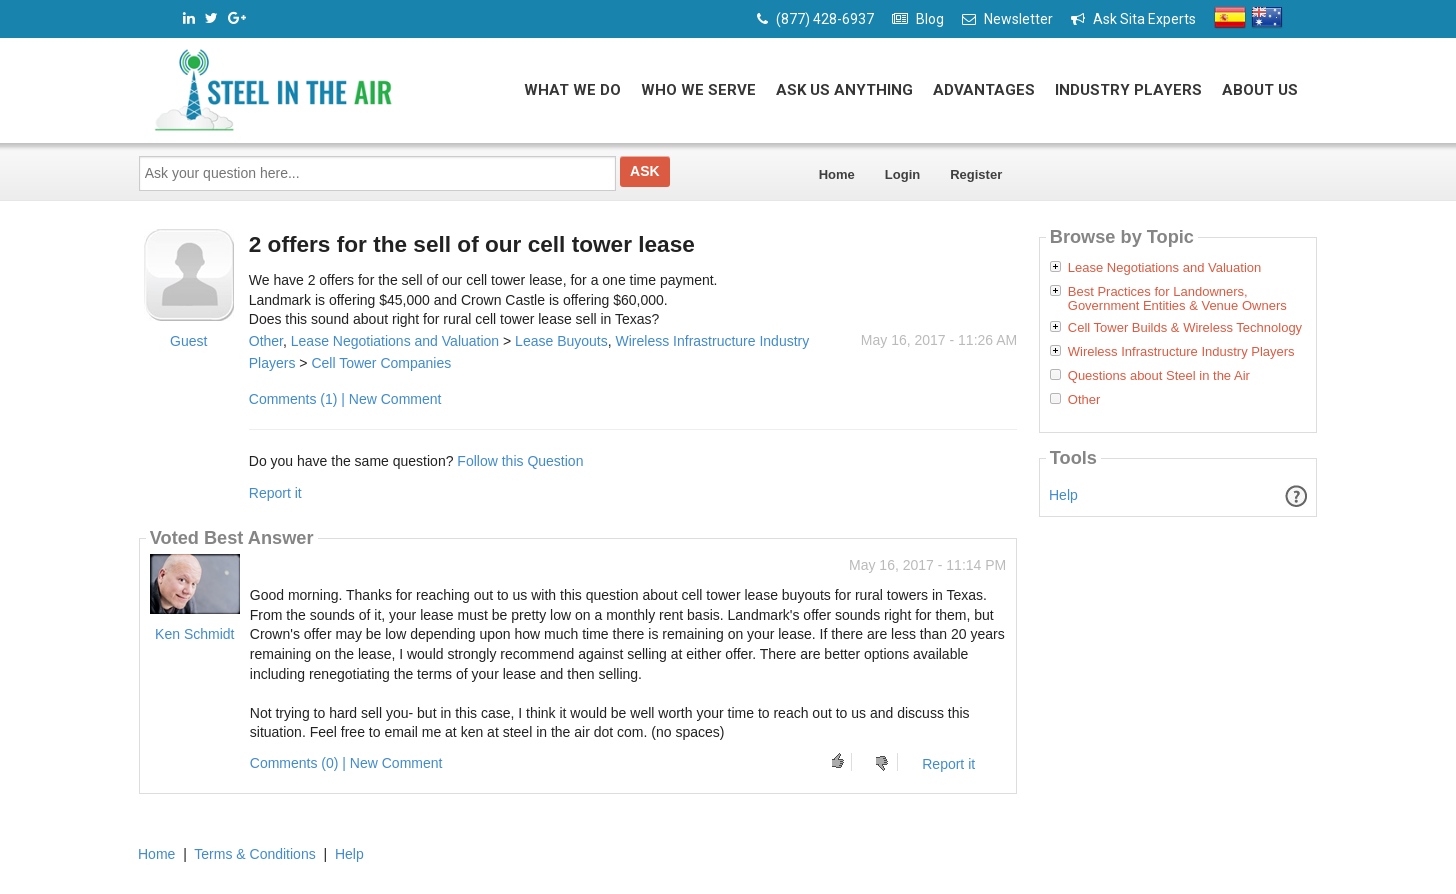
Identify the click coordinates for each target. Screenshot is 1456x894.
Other (266, 341)
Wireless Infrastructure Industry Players (1181, 352)
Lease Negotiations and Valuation (395, 341)
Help (1063, 495)
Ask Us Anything (844, 90)
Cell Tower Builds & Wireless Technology (1185, 328)
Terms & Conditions (254, 854)
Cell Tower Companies (381, 363)
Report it (275, 493)
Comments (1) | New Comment (345, 399)
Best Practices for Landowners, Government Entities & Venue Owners (1177, 299)
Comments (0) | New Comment (346, 763)
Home (837, 174)
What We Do (572, 90)
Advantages (984, 90)
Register (976, 174)
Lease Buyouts (561, 341)
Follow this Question (520, 461)
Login (902, 174)
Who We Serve (698, 90)
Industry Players (1128, 90)
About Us (1260, 90)
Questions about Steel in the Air (1159, 376)
